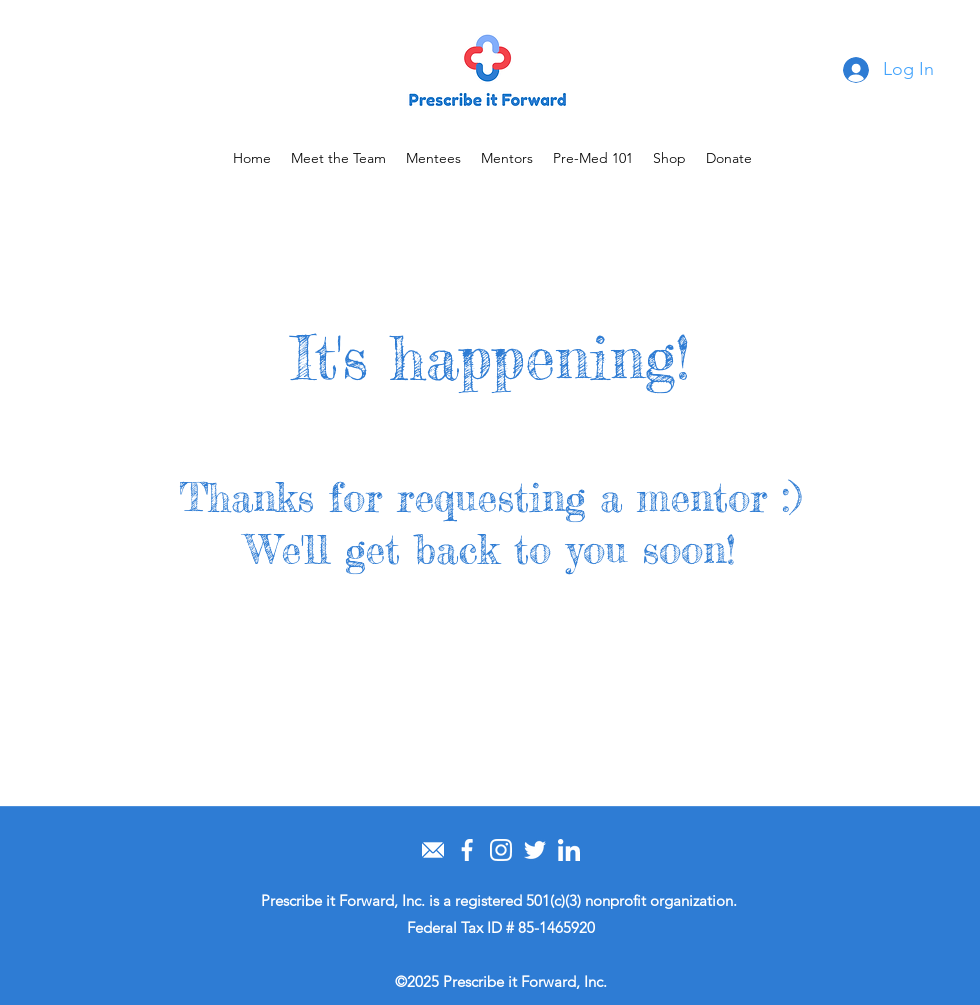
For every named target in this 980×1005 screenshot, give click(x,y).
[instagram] (501, 850)
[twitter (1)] (535, 850)
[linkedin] (569, 850)
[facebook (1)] (467, 850)
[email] (433, 850)
